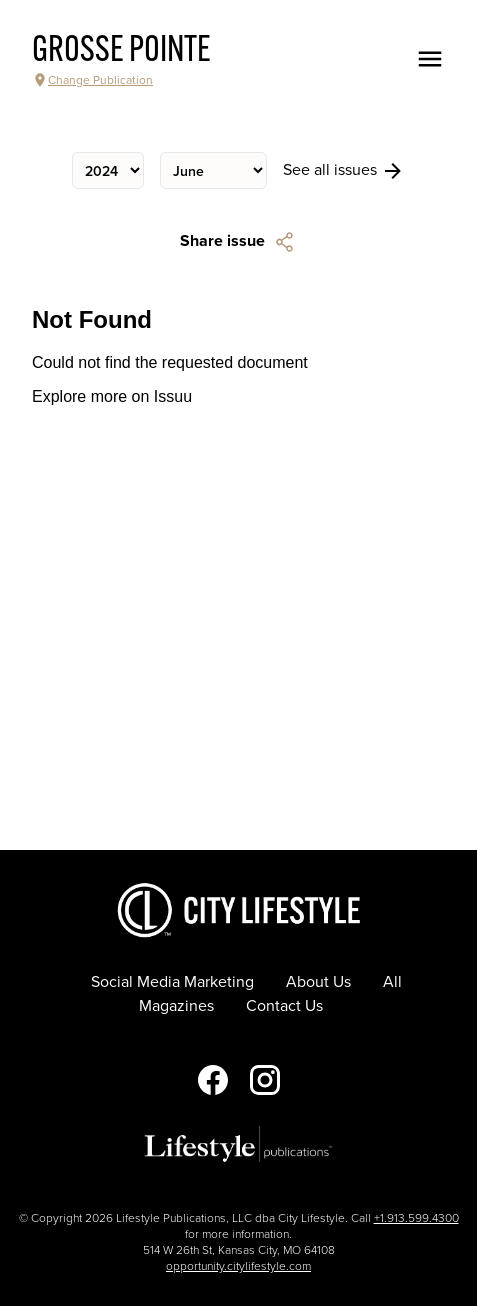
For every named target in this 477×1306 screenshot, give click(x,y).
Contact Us (284, 1006)
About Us (318, 982)
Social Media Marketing (172, 982)
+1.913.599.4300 (416, 1218)
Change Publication (92, 80)
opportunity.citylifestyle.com (238, 1266)
